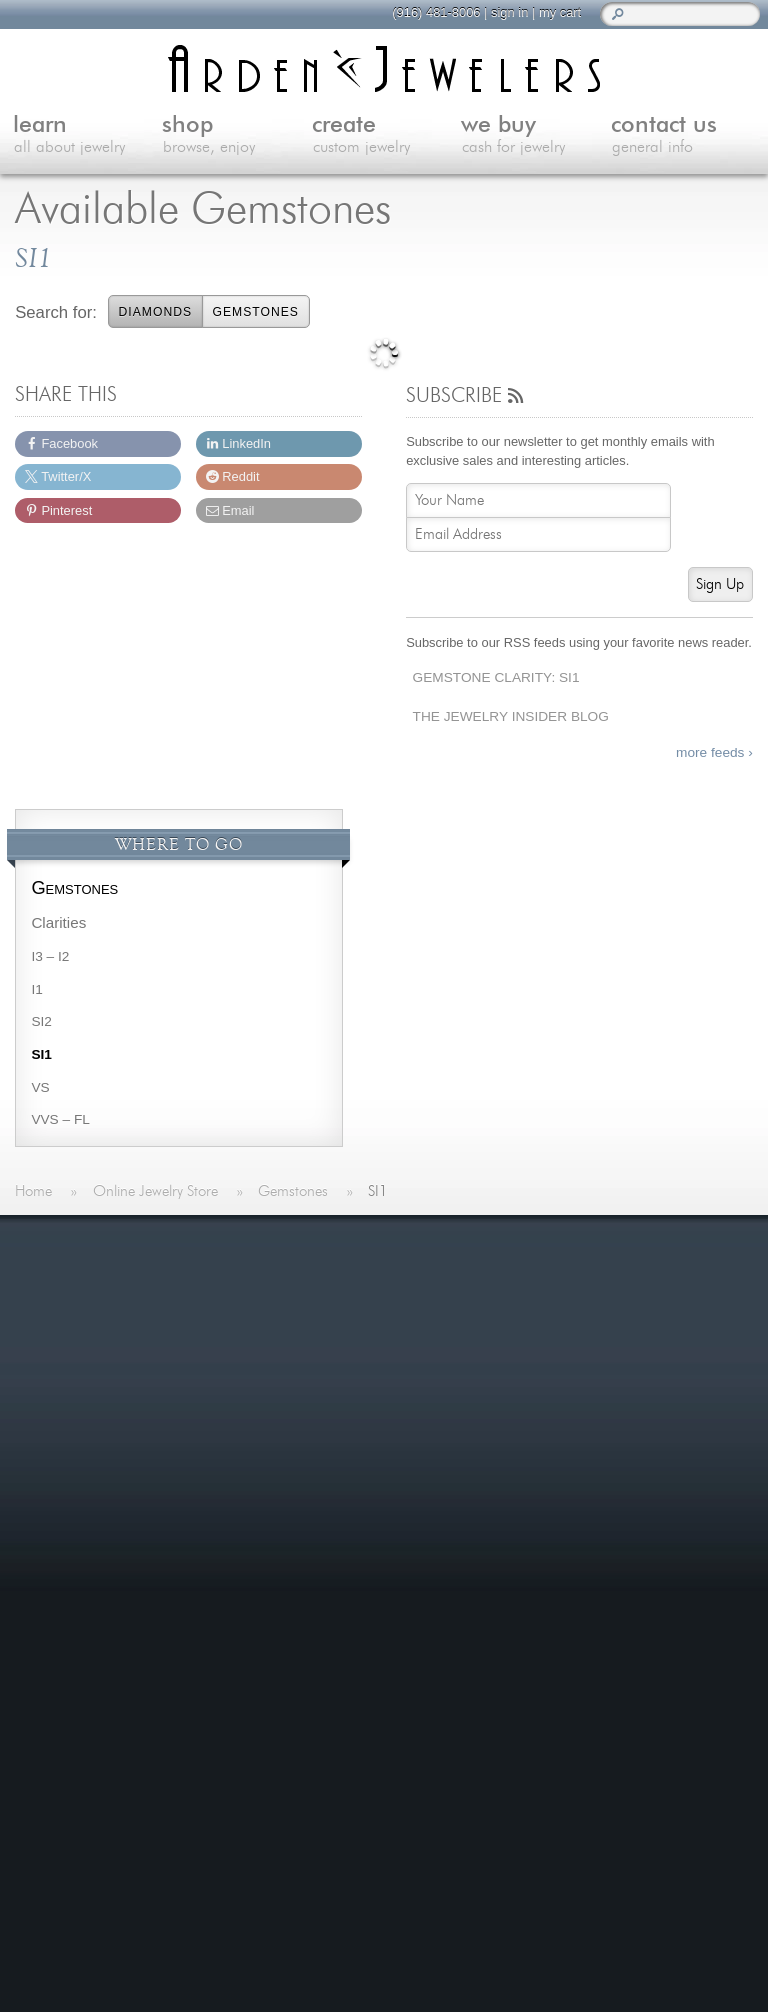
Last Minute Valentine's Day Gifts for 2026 (483, 1496)
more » (108, 1337)
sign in (500, 12)
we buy (536, 136)
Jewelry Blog (584, 1281)
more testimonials (131, 1415)
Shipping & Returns (606, 1330)
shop (237, 136)
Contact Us (337, 1403)
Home (320, 1281)
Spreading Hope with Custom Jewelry (465, 1598)
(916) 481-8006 (427, 12)
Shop (317, 1330)
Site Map (571, 1379)
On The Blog (356, 1457)
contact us (686, 136)
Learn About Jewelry (369, 1306)
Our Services (585, 1306)
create (387, 136)
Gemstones (255, 312)
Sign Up (720, 584)
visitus (521, 1833)
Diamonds (156, 312)
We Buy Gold (344, 1379)
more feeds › (714, 752)
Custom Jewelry (354, 1354)
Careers (568, 1354)
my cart (551, 12)
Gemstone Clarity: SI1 (496, 677)
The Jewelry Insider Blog (511, 716)
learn (88, 136)
